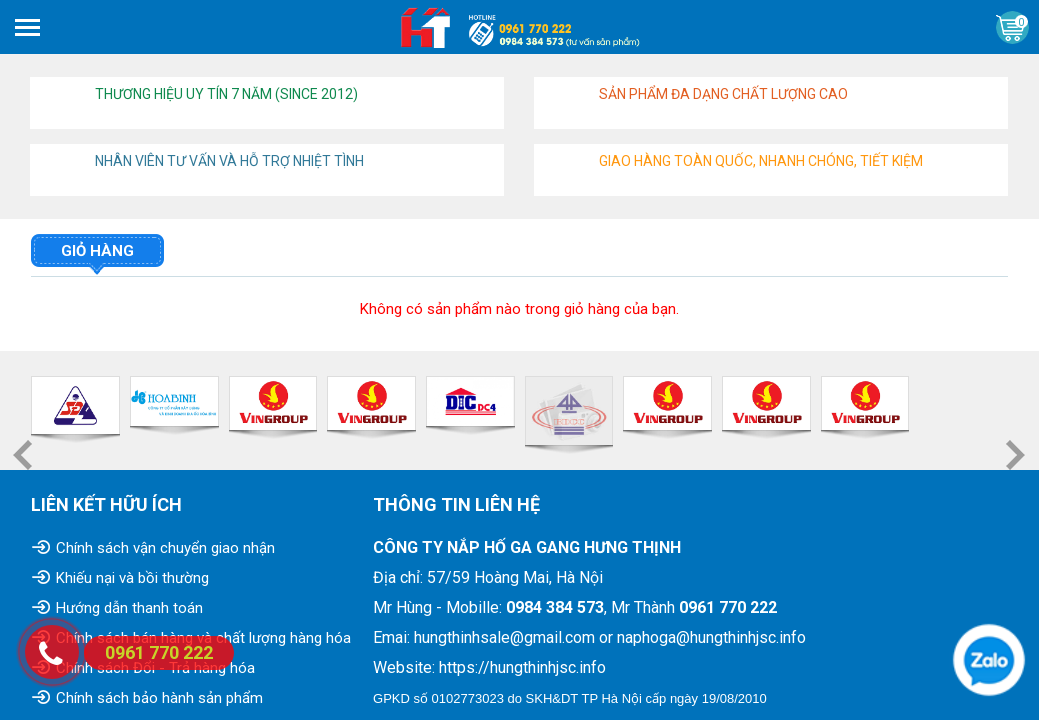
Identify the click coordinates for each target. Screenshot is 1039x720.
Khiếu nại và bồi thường (132, 578)
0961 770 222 (728, 607)
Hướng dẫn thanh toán (129, 608)
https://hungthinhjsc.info (522, 667)
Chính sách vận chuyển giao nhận (165, 548)
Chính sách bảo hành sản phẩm (159, 698)
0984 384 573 (555, 607)
